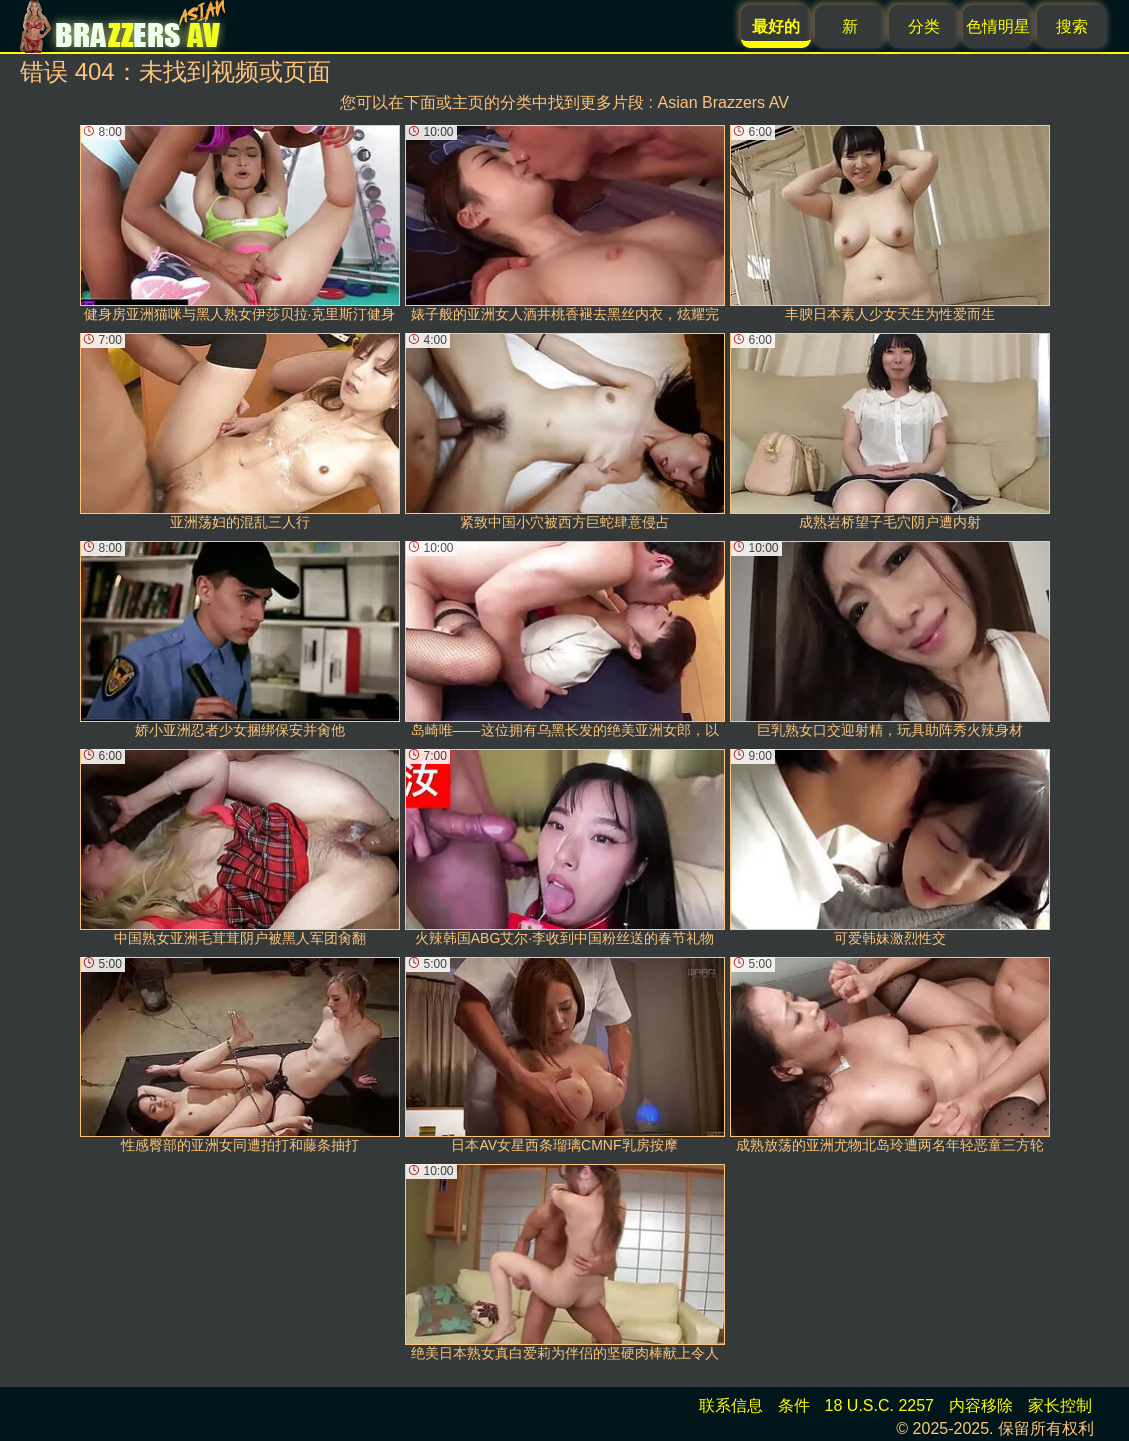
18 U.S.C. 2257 (879, 1405)
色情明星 (998, 26)
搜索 (1072, 26)
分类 (924, 26)
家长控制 (1060, 1405)
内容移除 (981, 1405)
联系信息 (731, 1405)
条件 (794, 1405)
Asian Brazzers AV (723, 102)
